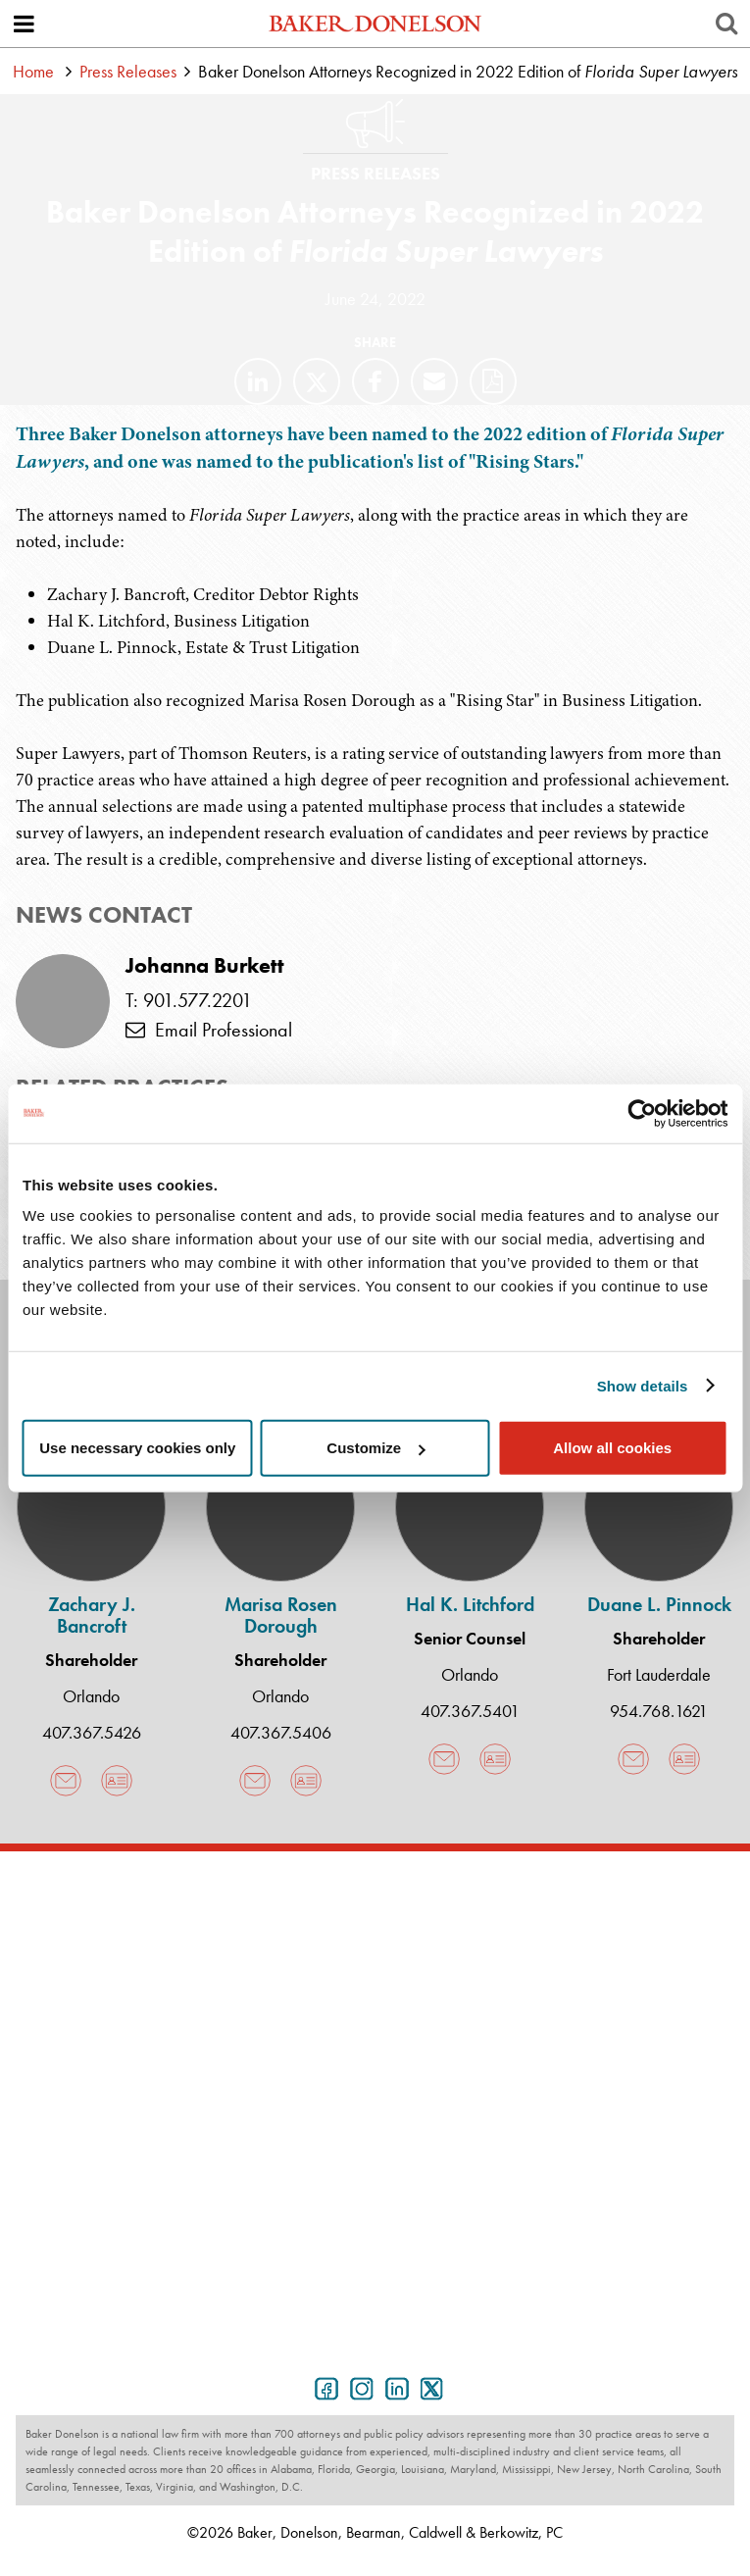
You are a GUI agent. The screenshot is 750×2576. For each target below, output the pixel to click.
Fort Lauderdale (659, 1674)
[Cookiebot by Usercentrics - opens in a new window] (641, 1113)
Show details (642, 1385)
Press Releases (127, 71)
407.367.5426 (91, 1732)
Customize (375, 1448)
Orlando (91, 1696)
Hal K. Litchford (470, 1604)
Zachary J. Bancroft (91, 1615)
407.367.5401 (470, 1710)
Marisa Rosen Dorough (281, 1615)
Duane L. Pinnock (659, 1604)
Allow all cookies (612, 1448)
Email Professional (208, 1029)
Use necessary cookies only (137, 1448)
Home (33, 71)
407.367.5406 (280, 1732)
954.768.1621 (659, 1710)
